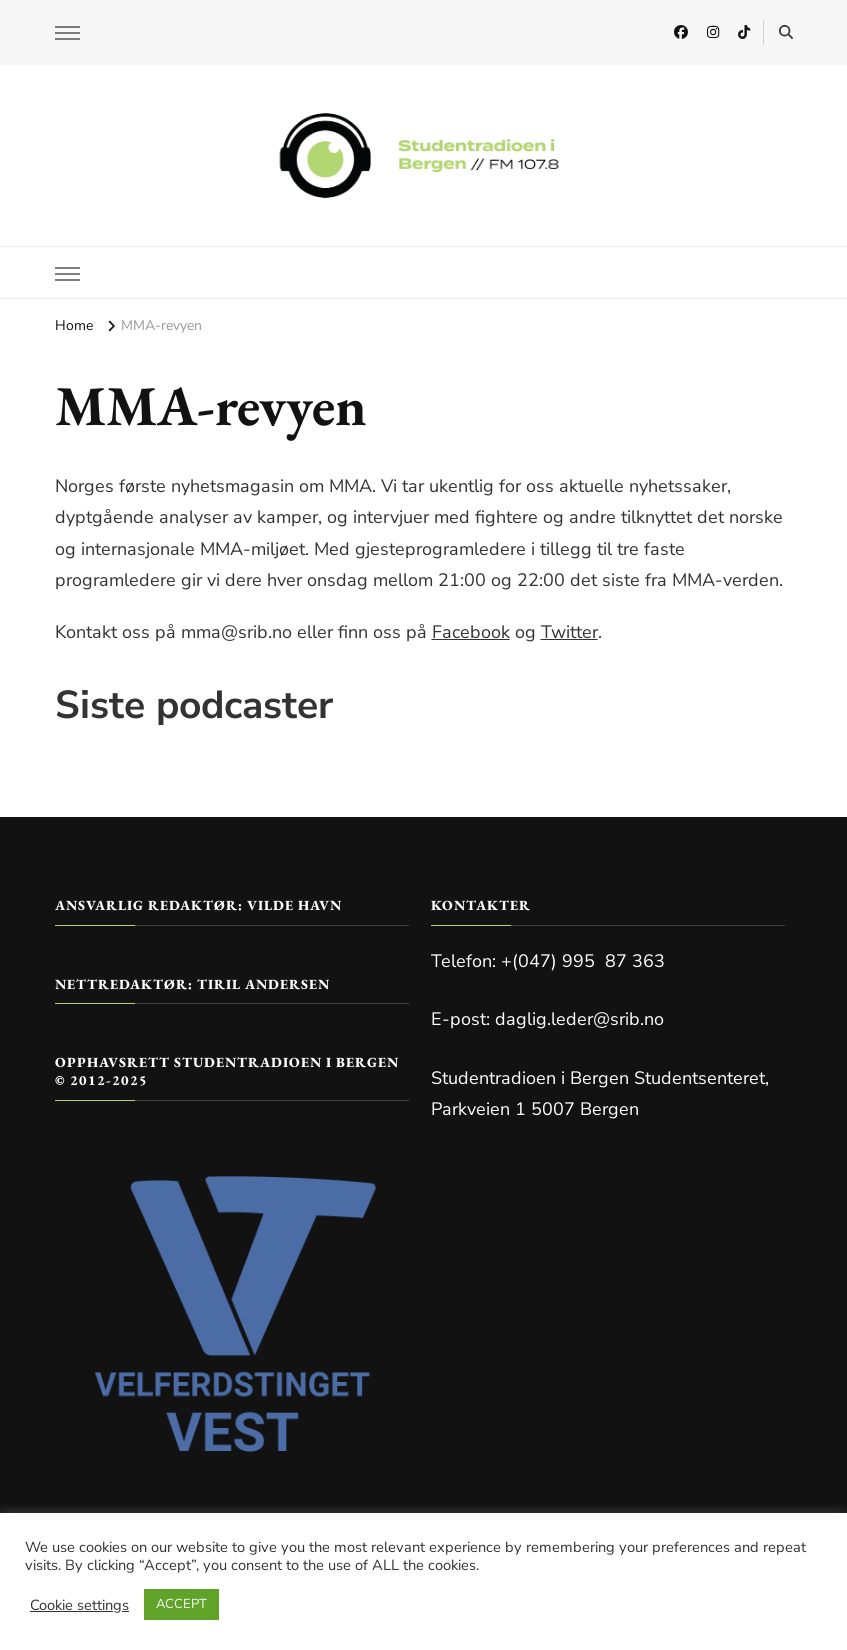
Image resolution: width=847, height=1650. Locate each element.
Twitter (569, 632)
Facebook (471, 632)
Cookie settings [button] (79, 1605)
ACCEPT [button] (181, 1604)
